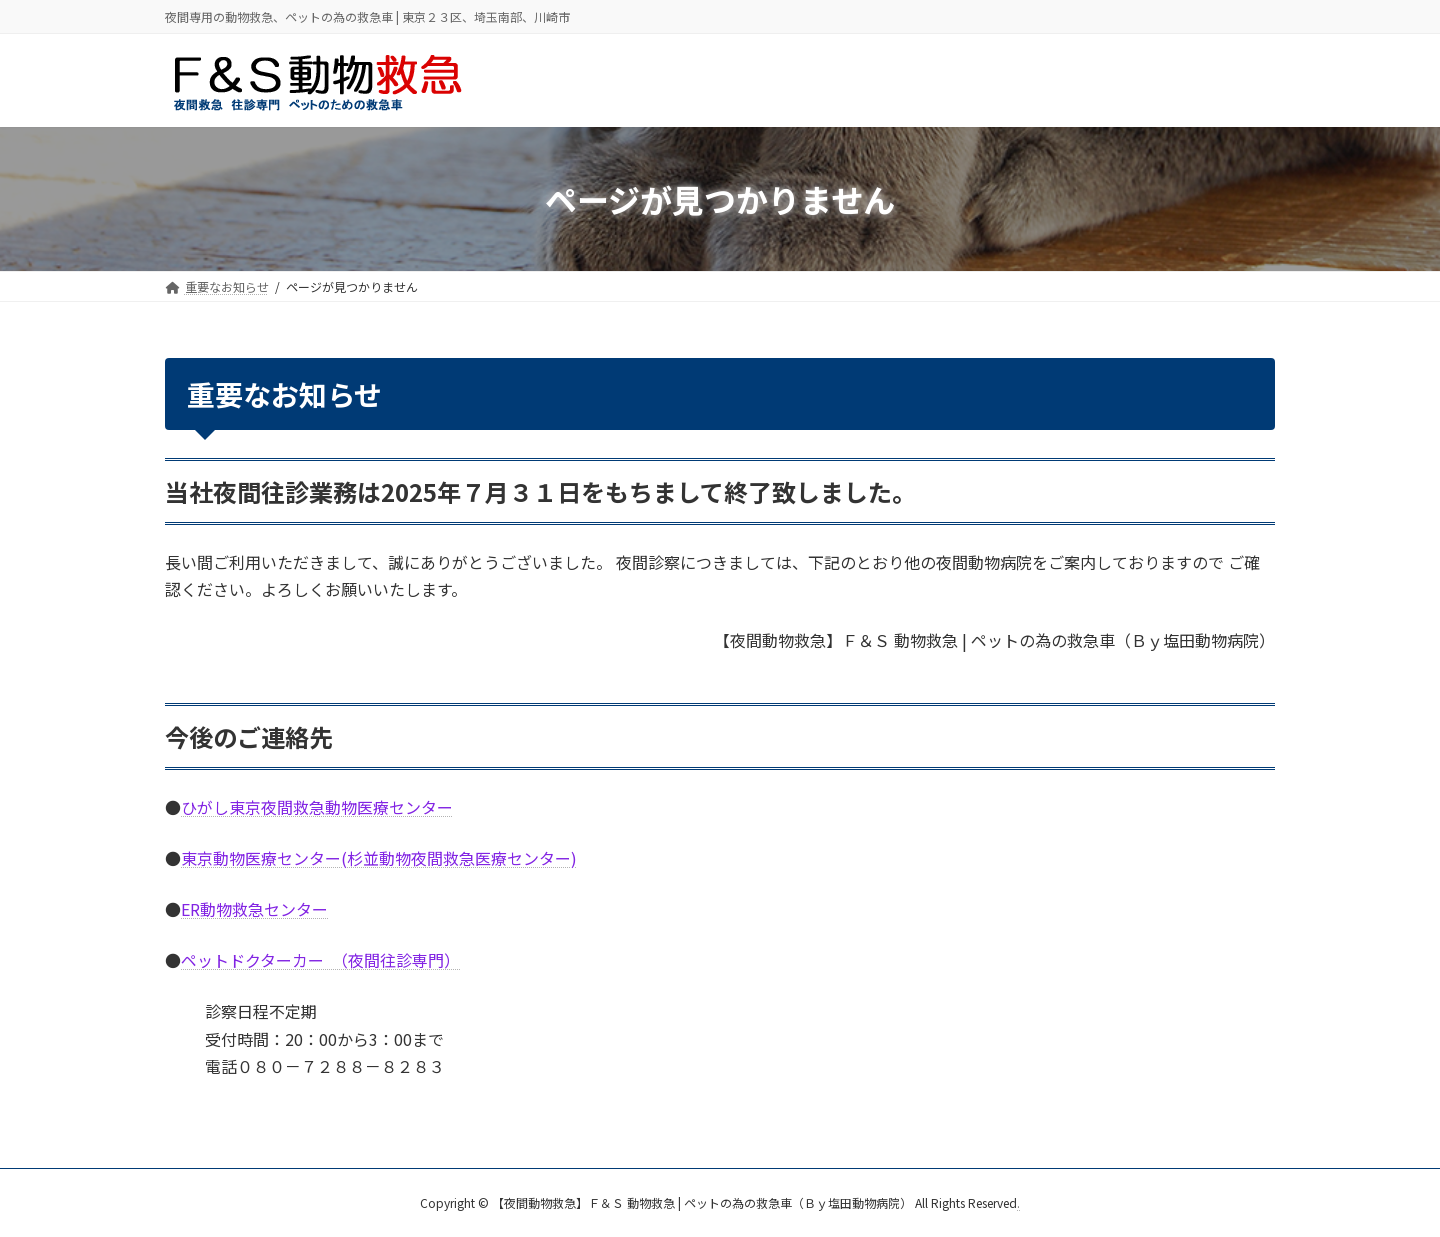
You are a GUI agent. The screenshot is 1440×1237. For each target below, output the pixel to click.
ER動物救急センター (254, 909)
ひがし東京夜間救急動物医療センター (317, 807)
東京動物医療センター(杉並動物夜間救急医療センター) (379, 858)
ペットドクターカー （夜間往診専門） (320, 960)
